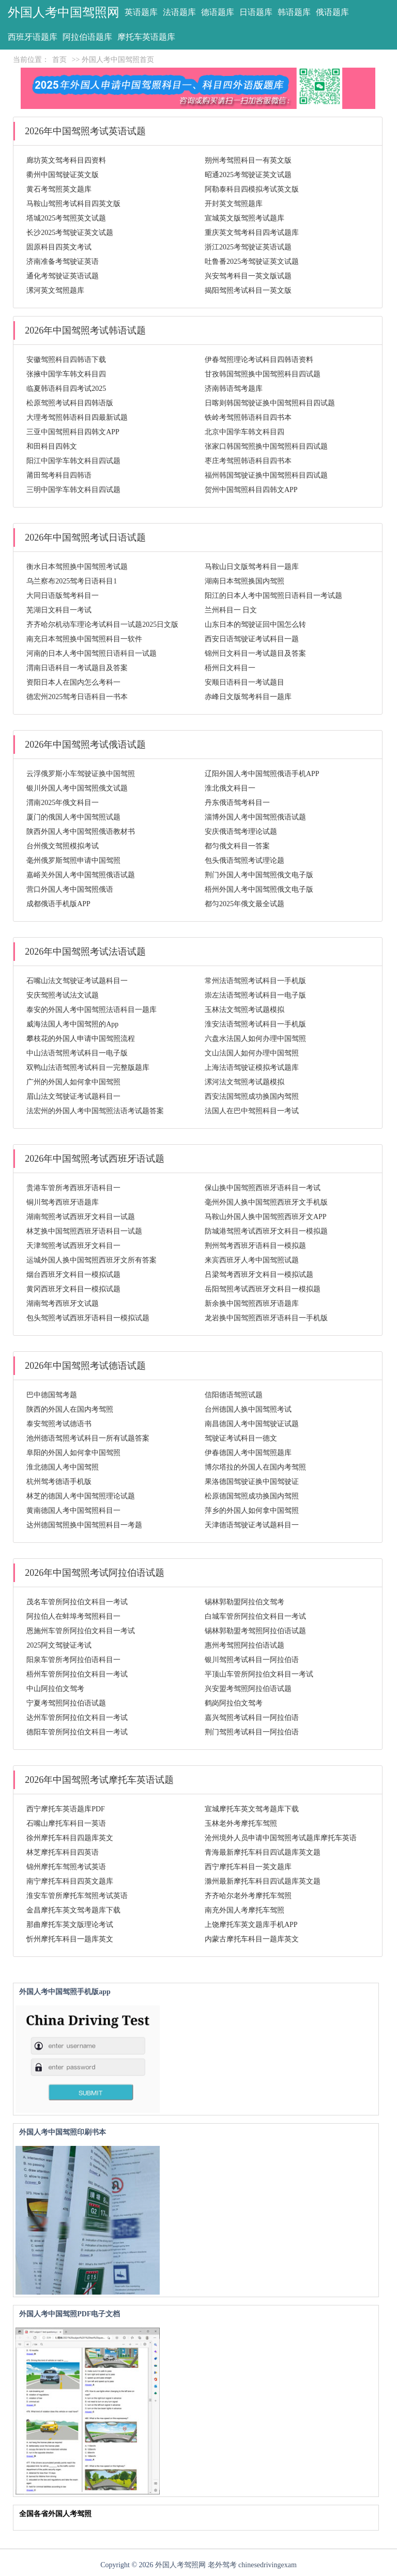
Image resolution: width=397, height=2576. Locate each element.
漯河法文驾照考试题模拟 (244, 1082)
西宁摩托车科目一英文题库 (248, 1867)
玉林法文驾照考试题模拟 (244, 1010)
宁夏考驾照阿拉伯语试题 (66, 1703)
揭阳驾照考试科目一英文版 (248, 290)
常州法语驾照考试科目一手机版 (255, 981)
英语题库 (141, 12)
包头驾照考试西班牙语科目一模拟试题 (87, 1318)
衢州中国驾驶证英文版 (62, 175)
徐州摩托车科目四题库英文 (69, 1838)
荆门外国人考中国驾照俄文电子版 (259, 875)
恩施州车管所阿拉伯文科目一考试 (80, 1631)
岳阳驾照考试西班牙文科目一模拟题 (262, 1289)
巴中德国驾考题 (51, 1395)
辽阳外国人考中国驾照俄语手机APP (262, 774)
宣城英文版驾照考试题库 (244, 218)
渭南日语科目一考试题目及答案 (77, 668)
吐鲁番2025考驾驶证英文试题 (252, 261)
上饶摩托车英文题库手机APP (251, 1925)
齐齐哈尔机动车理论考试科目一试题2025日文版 (102, 624)
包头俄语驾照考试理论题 (244, 860)
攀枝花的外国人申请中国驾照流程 (80, 1038)
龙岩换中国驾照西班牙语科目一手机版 (266, 1318)
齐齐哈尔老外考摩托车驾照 (248, 1896)
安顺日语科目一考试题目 (244, 682)
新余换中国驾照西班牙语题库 (252, 1303)
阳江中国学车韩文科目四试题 (73, 461)
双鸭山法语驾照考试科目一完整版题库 (87, 1067)
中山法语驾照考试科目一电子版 (77, 1053)
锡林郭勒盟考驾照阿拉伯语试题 (255, 1631)
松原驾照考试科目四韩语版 (69, 403)
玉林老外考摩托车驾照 (241, 1823)
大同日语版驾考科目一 (62, 595)
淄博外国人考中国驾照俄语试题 (255, 817)
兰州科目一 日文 (231, 610)
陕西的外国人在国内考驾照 (69, 1409)
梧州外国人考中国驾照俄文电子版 (259, 889)
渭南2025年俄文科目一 (62, 803)
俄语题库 (332, 12)
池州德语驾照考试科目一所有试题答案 (87, 1438)
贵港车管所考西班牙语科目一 (73, 1188)
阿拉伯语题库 (87, 37)
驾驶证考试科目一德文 (241, 1438)
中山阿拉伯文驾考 (55, 1689)
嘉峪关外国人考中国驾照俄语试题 (80, 875)
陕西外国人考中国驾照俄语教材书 (80, 831)
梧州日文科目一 (230, 668)
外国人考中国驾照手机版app (65, 1992)
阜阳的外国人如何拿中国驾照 (73, 1453)
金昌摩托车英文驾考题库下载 (73, 1910)
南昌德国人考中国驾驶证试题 (252, 1424)
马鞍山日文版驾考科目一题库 (252, 567)
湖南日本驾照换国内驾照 (244, 581)
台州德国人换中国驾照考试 (248, 1409)
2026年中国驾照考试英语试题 (85, 131)
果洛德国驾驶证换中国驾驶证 (252, 1481)
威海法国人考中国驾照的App (72, 1024)
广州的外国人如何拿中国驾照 (73, 1082)
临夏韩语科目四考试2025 (66, 388)
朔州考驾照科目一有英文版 (248, 160)
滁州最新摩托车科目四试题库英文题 (262, 1881)
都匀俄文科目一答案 (237, 846)
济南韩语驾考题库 (234, 388)
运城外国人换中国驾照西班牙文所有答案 (91, 1260)
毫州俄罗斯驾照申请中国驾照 (73, 860)
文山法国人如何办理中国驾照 (252, 1053)
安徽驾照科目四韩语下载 (66, 360)
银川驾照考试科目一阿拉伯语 (252, 1660)
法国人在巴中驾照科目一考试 (252, 1111)
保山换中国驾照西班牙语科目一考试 (262, 1188)
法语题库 (179, 12)
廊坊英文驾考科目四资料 (66, 160)
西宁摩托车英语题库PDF (65, 1809)
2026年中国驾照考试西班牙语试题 (94, 1158)
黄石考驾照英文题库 (58, 189)
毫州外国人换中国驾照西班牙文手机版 (266, 1202)
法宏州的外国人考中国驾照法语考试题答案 (95, 1111)
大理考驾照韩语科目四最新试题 (77, 417)
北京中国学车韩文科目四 (244, 432)
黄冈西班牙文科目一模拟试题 (73, 1289)
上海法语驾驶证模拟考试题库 (252, 1067)
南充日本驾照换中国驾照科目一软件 (84, 639)
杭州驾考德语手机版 (58, 1481)
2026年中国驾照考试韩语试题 (85, 330)
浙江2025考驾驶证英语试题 (248, 247)
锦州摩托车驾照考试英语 (66, 1867)
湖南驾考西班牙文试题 (62, 1303)
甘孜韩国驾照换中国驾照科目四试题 (262, 374)
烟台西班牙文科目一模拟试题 (73, 1274)
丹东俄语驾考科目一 (237, 803)
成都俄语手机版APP (58, 904)
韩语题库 (294, 12)
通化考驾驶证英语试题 (62, 276)
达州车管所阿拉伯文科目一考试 (77, 1717)
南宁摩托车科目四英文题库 (69, 1881)
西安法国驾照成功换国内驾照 (252, 1096)
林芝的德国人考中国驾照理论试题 (80, 1496)
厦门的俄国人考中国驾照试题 (73, 817)
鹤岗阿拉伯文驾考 (234, 1703)
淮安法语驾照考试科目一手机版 (255, 1024)
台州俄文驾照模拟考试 (62, 846)
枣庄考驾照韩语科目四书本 (248, 461)
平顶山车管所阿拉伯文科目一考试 (259, 1674)
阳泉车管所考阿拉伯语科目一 (73, 1660)
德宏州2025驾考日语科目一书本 (77, 697)
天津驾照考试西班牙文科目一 (73, 1246)
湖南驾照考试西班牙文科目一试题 (80, 1217)
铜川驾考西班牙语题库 (62, 1202)
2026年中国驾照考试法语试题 (85, 951)
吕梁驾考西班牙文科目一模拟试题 (259, 1274)
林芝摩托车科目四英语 (62, 1852)
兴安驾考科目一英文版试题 (248, 276)
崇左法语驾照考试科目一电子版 (255, 995)
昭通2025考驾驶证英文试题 (248, 175)
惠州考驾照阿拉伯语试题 (244, 1645)
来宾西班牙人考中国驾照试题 (252, 1260)
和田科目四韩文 (51, 446)
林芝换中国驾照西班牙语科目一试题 (84, 1231)
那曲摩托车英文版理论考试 (69, 1925)
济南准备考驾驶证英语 (62, 261)
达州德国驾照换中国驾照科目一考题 (84, 1525)
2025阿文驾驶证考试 (58, 1645)
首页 (59, 60)
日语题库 (255, 12)
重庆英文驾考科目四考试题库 (252, 232)
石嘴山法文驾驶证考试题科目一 (77, 981)
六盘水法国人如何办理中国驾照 (255, 1038)
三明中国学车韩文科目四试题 (73, 490)
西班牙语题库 (32, 37)
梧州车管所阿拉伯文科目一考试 (77, 1674)
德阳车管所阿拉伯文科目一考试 (77, 1732)
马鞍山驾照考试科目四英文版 (73, 204)
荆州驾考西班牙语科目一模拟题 (255, 1246)
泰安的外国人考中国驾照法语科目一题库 (91, 1010)
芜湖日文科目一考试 (58, 610)
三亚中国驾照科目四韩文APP (72, 432)
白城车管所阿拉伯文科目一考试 (255, 1616)
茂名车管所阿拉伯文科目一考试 (77, 1602)
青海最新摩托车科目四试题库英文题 (262, 1852)
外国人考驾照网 (180, 2565)
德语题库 (217, 12)
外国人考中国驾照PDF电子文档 (69, 2314)
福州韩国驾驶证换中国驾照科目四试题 (266, 475)
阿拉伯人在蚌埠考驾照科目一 (73, 1616)
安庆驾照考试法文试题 (62, 995)
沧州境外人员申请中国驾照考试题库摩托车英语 (281, 1838)
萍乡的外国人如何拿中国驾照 (252, 1510)
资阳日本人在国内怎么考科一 (73, 682)
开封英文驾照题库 (234, 204)
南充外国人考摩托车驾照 (244, 1910)
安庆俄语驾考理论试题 (241, 831)
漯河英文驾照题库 (55, 290)
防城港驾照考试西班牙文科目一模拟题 (266, 1231)
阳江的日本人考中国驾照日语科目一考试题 (273, 595)
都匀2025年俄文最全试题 (244, 904)
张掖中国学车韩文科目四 (66, 374)
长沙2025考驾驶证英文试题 (69, 232)
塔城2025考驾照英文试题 (66, 218)
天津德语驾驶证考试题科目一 (252, 1525)
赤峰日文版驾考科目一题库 (248, 697)
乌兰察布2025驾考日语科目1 (71, 581)
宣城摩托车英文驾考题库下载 (252, 1809)
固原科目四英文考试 (58, 247)
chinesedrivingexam (267, 2565)
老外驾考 (222, 2565)
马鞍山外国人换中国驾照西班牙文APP (266, 1217)
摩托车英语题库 (146, 37)
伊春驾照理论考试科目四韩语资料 (259, 360)
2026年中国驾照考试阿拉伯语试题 (94, 1573)
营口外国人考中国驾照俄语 (69, 889)
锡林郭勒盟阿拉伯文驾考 (244, 1602)
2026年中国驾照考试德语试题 (85, 1366)
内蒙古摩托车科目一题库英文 (252, 1939)
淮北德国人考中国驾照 (62, 1467)
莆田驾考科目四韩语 (58, 475)
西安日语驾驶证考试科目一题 (252, 639)
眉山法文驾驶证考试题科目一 (73, 1096)
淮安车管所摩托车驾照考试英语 (77, 1896)
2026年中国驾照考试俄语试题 (85, 744)
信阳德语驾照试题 (234, 1395)
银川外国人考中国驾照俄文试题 (77, 788)
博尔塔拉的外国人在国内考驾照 (255, 1467)
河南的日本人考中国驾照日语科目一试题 (91, 653)
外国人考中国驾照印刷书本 (62, 2132)
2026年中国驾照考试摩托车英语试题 (99, 1780)
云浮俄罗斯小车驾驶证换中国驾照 (80, 774)
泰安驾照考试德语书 (58, 1424)
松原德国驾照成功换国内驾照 (252, 1496)
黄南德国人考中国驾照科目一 (73, 1510)
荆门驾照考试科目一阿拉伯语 (252, 1732)
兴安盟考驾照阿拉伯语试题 (248, 1689)
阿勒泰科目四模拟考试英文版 (252, 189)
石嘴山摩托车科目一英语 (66, 1823)
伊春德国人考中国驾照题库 (248, 1453)
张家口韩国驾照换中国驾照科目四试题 (266, 446)
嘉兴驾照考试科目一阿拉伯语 (252, 1717)
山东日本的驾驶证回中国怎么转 (255, 624)
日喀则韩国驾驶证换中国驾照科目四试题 (270, 403)
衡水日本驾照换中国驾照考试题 (77, 567)
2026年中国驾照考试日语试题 (85, 537)
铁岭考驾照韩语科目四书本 (248, 417)
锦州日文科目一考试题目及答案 (255, 653)
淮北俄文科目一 (230, 788)
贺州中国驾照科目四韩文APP (251, 490)
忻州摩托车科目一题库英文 (69, 1939)
